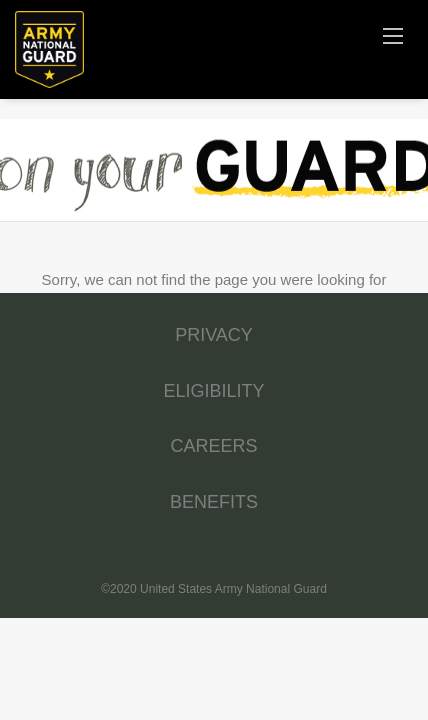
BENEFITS (214, 502)
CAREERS (213, 446)
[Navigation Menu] (393, 35)
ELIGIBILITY (213, 391)
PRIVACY (214, 335)
